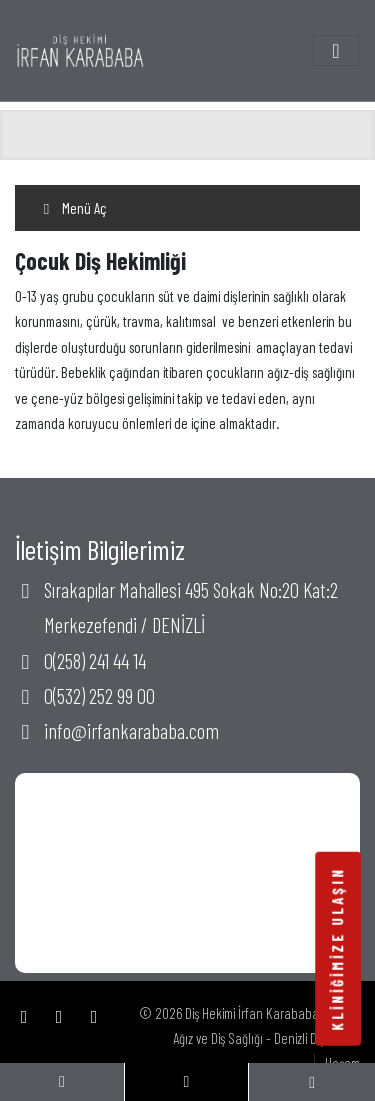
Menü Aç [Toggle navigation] (73, 208)
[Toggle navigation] (336, 50)
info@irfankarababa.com (131, 730)
